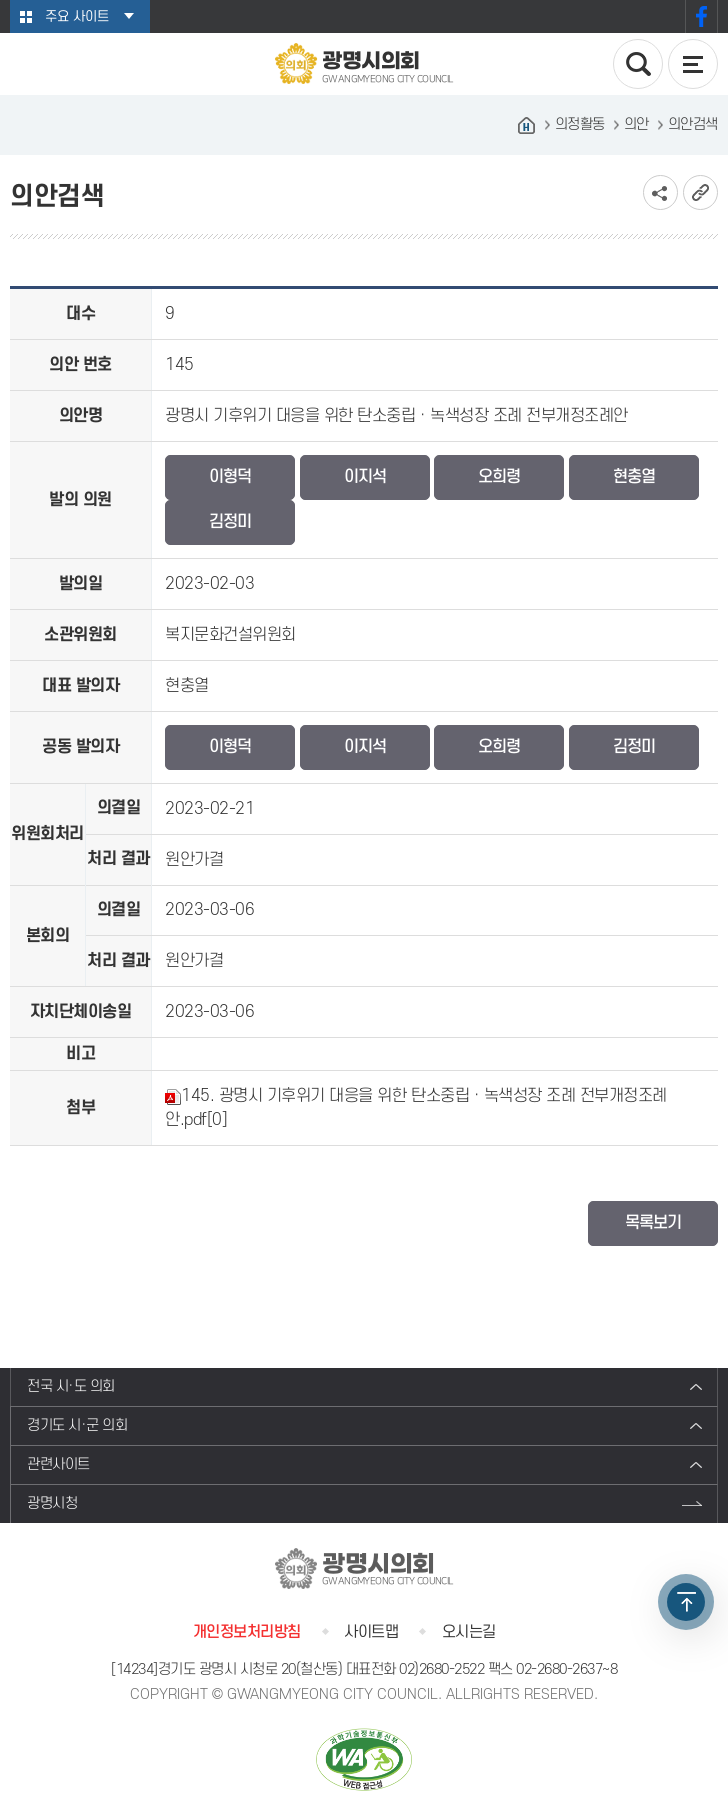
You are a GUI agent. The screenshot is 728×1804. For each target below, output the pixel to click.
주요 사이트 (77, 16)
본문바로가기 (0, 0)
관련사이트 (58, 1464)
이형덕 (230, 477)
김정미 (230, 522)
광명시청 (52, 1503)
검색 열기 (638, 64)
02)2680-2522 (441, 1669)
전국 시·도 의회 (71, 1386)
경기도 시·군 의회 (77, 1425)
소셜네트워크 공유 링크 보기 (660, 192)
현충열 (634, 477)
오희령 (499, 477)
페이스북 (701, 16)
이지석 (365, 477)
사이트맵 (371, 1632)
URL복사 (700, 192)
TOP (686, 1602)
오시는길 (469, 1632)
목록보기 (653, 1223)
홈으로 (527, 125)
